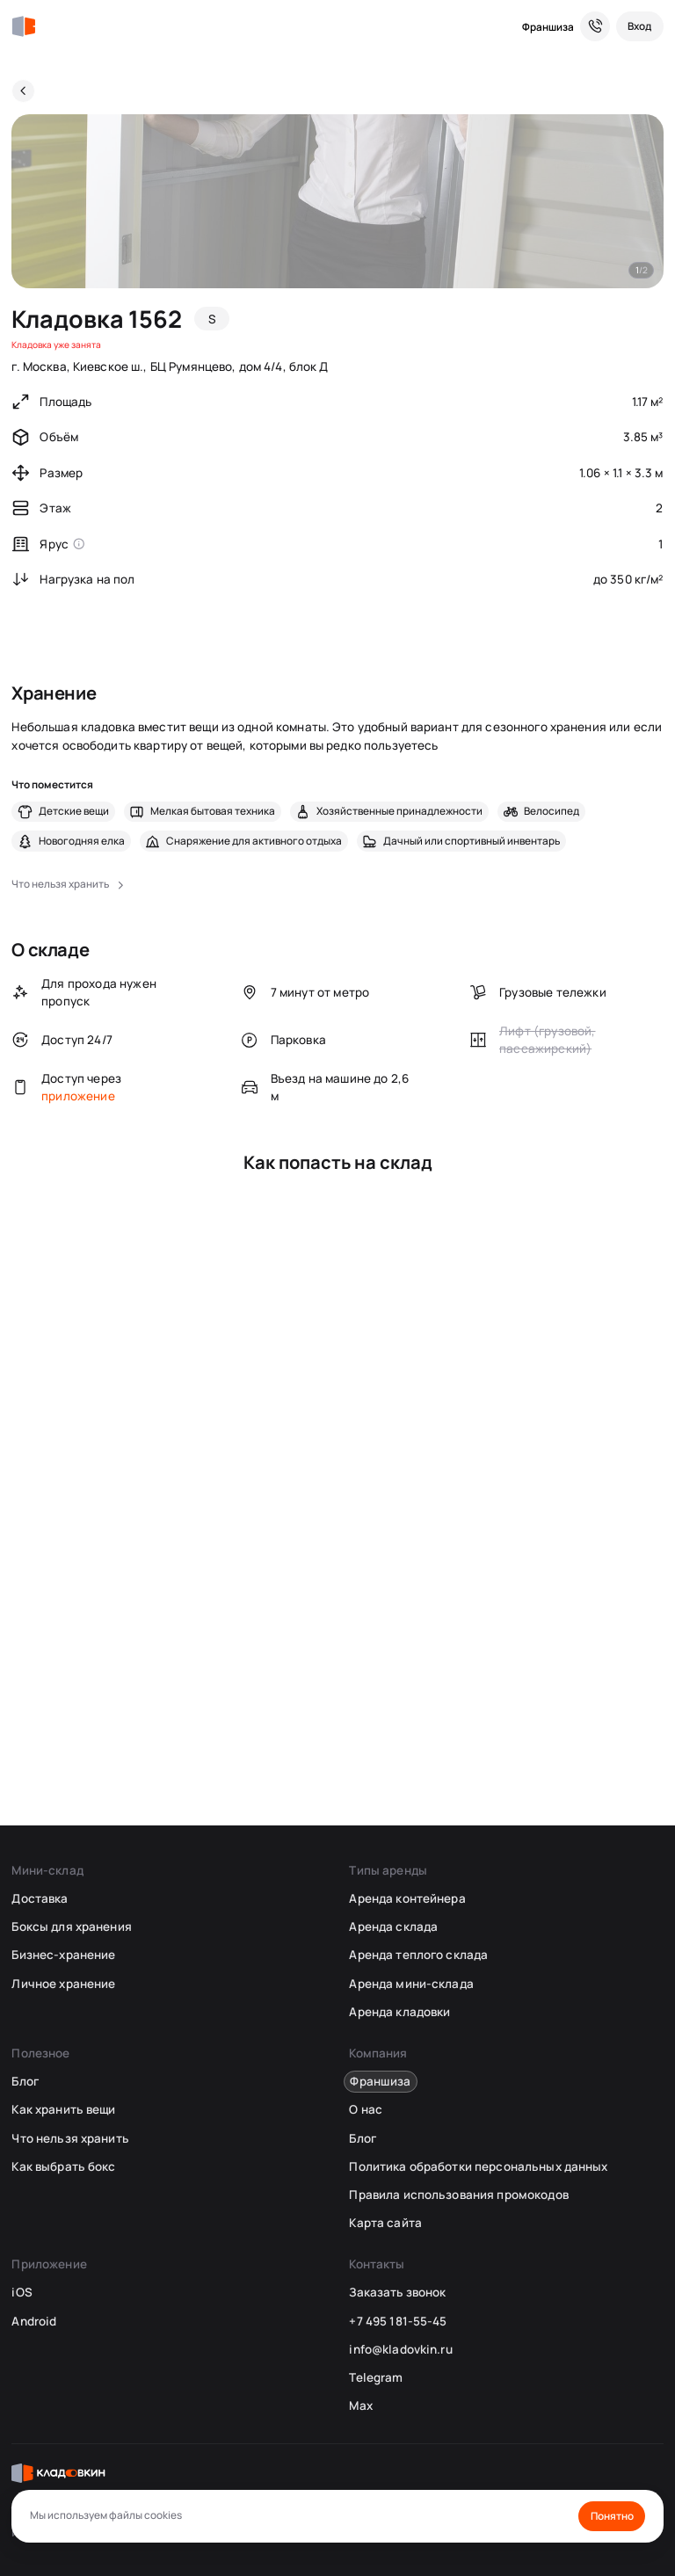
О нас (365, 2109)
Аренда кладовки (399, 2012)
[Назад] (23, 91)
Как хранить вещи (63, 2109)
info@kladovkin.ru (400, 2349)
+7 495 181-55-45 (397, 2321)
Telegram (376, 2377)
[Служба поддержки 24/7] (595, 26)
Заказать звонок (397, 2292)
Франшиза (548, 26)
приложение (78, 1096)
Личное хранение (63, 1984)
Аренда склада (393, 1926)
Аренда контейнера (407, 1898)
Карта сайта (385, 2223)
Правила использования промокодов (458, 2194)
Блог (25, 2081)
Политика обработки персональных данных (478, 2166)
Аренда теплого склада (418, 1955)
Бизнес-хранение (63, 1955)
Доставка (39, 1898)
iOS (21, 2292)
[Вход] (640, 26)
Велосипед (551, 811)
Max (360, 2405)
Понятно (612, 2515)
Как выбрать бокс (63, 2166)
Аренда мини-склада (411, 1984)
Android (33, 2321)
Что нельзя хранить (69, 2138)
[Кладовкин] (23, 27)
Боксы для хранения (71, 1926)
